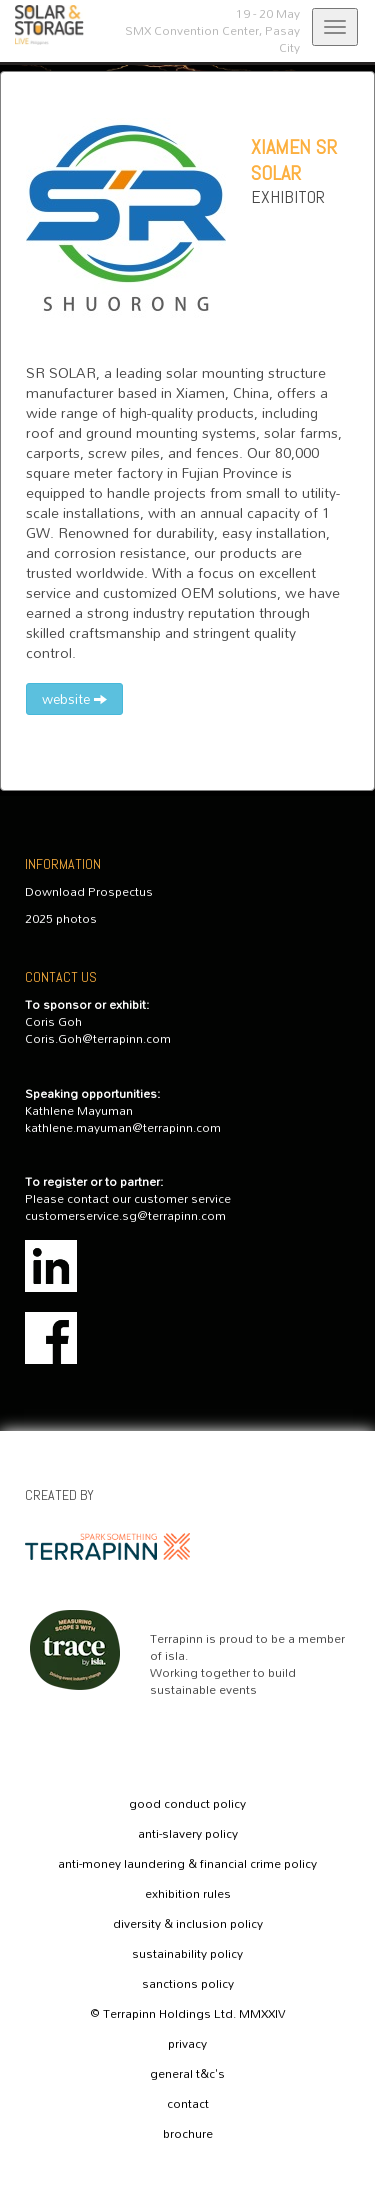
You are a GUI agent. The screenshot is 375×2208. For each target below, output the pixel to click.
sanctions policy (188, 1984)
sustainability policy (187, 1954)
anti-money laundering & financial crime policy (187, 1864)
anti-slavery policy (188, 1834)
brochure (188, 2134)
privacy (187, 2044)
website (74, 699)
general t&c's (187, 2074)
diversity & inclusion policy (188, 1924)
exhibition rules (188, 1894)
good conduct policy (187, 1804)
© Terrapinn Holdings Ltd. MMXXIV (188, 2014)
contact (188, 2104)
